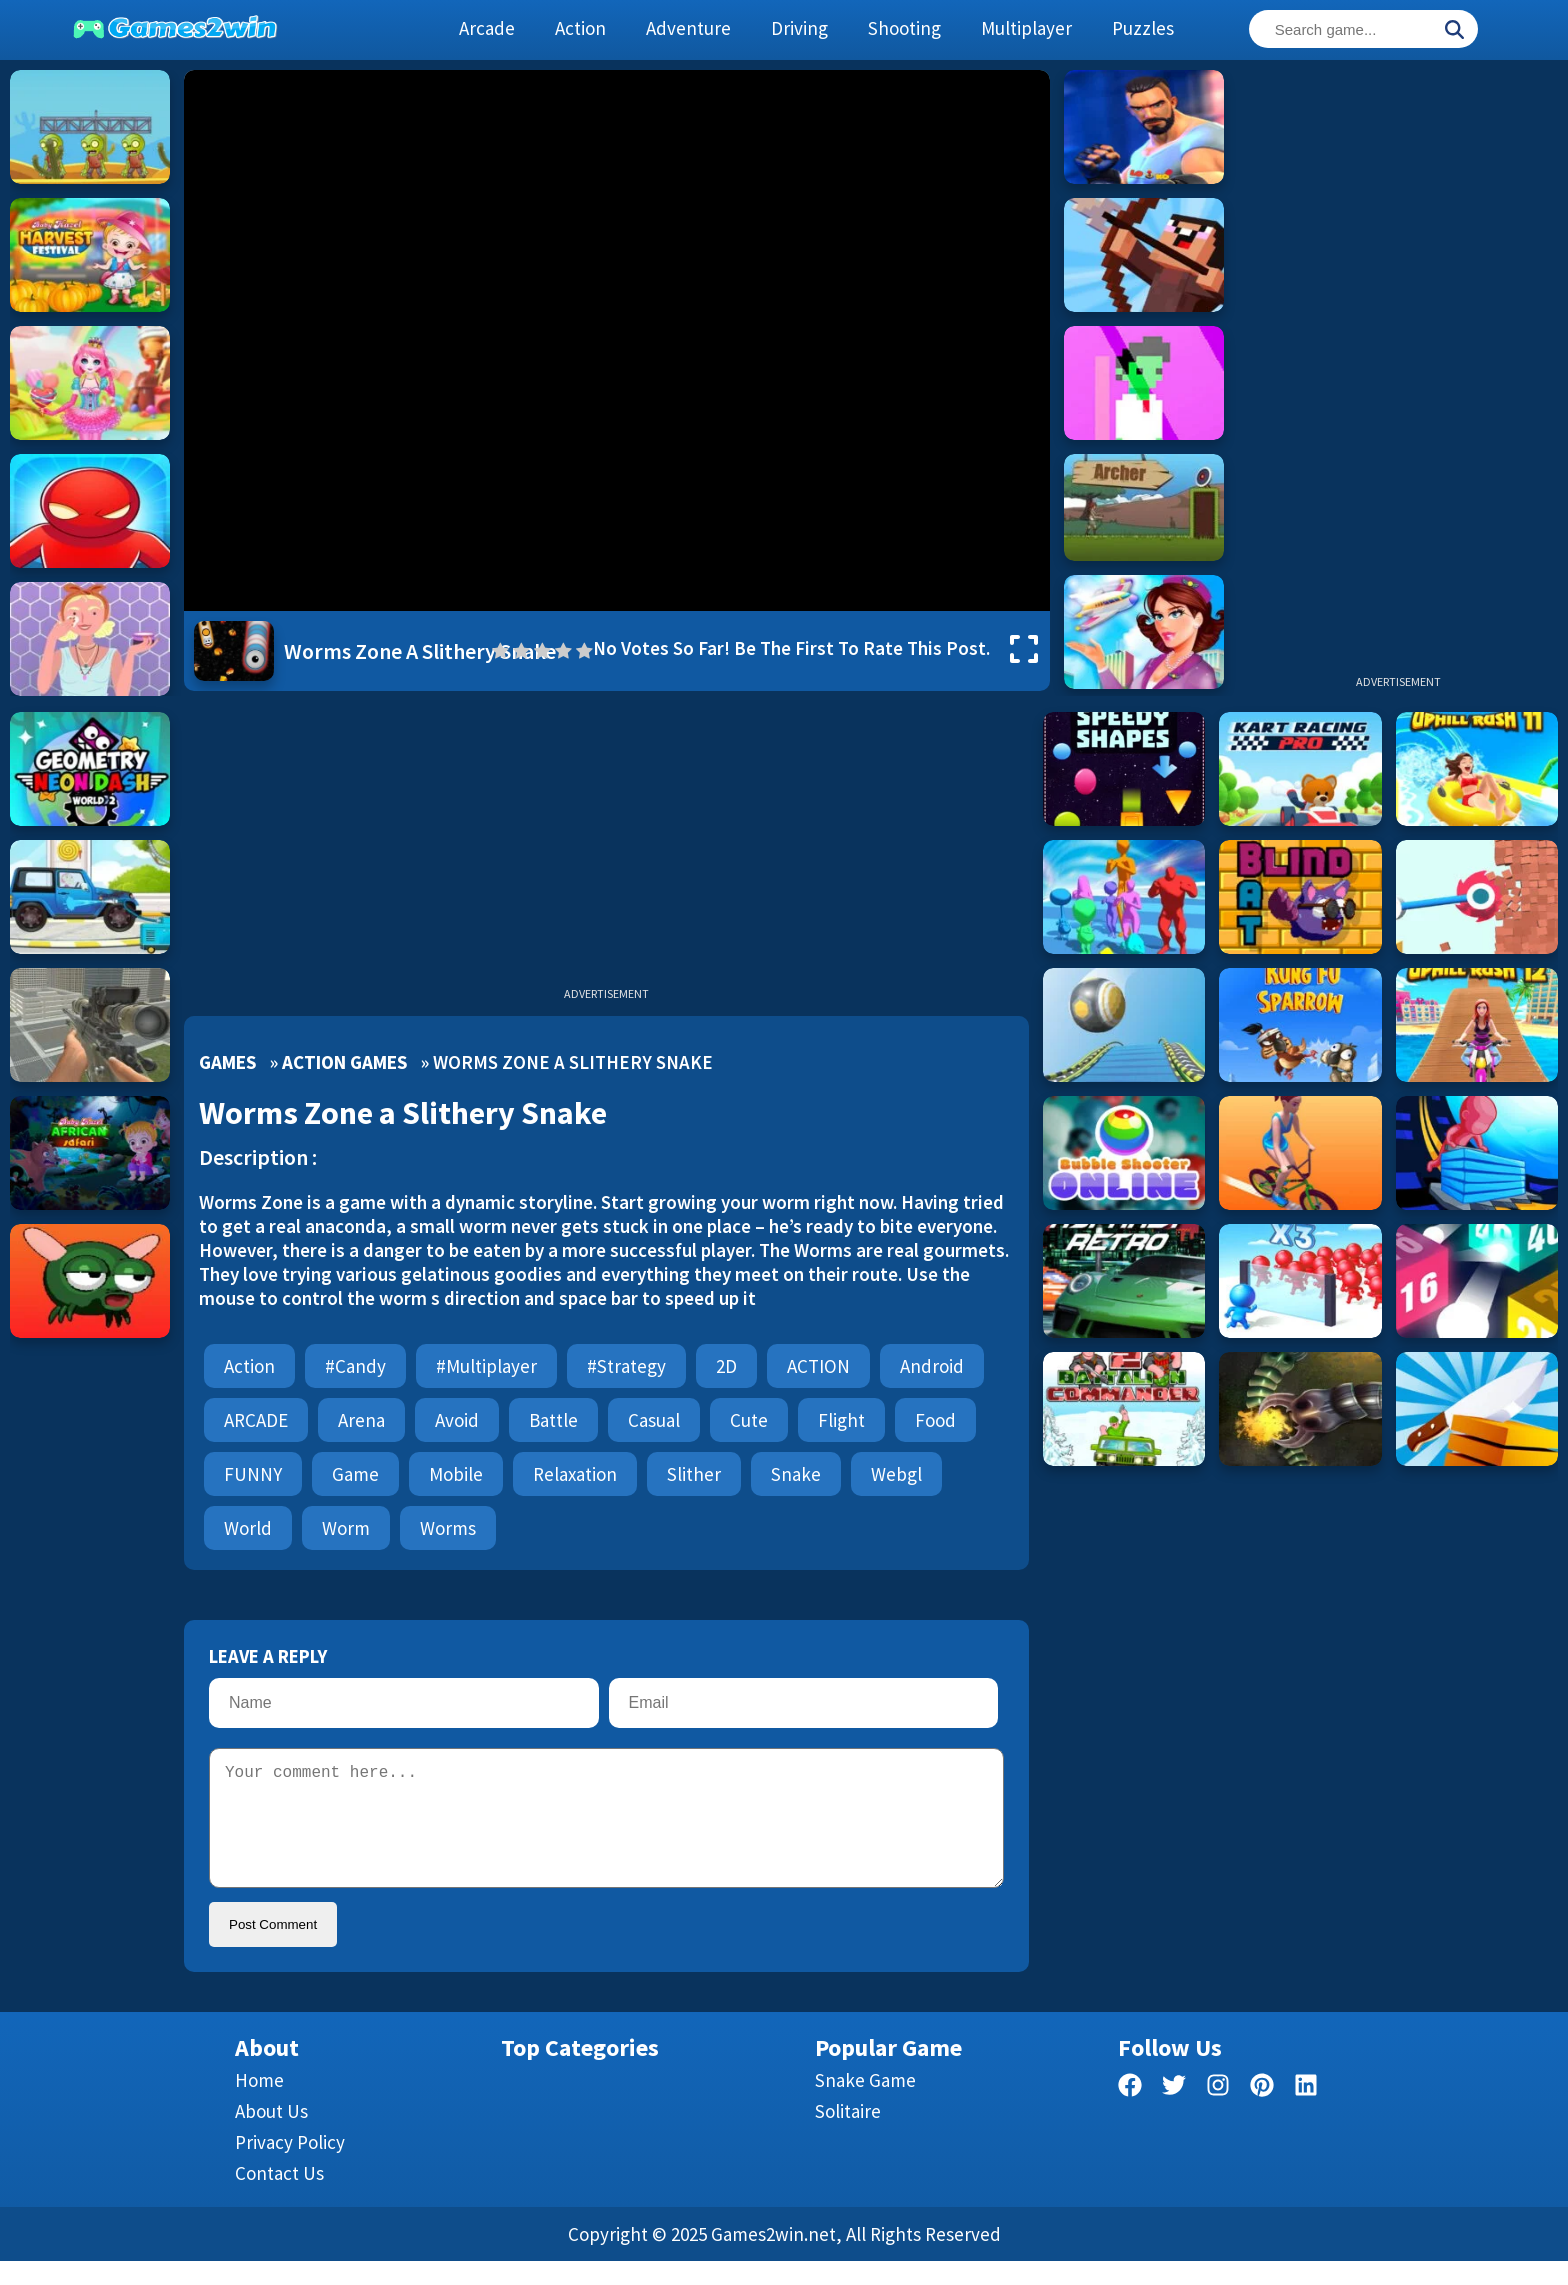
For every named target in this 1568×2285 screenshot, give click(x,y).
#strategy (626, 1366)
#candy (355, 1366)
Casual (654, 1420)
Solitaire (848, 2135)
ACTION (818, 1366)
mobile (456, 1474)
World (248, 1528)
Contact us (279, 2197)
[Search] (1454, 31)
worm (346, 1528)
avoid (457, 1420)
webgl (896, 1474)
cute (749, 1420)
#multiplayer (486, 1366)
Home (259, 2104)
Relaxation (575, 1474)
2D (726, 1366)
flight (841, 1420)
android (932, 1366)
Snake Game (865, 2104)
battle (553, 1420)
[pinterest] (1262, 2112)
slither (694, 1474)
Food (935, 1420)
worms (448, 1528)
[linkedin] (1306, 2112)
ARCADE (256, 1420)
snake (796, 1474)
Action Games (344, 1062)
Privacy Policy (290, 2166)
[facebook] (1130, 2112)
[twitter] (1174, 2112)
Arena (361, 1420)
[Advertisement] (1398, 370)
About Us (271, 2135)
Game (355, 1474)
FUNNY (253, 1474)
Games (227, 1062)
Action (249, 1366)
